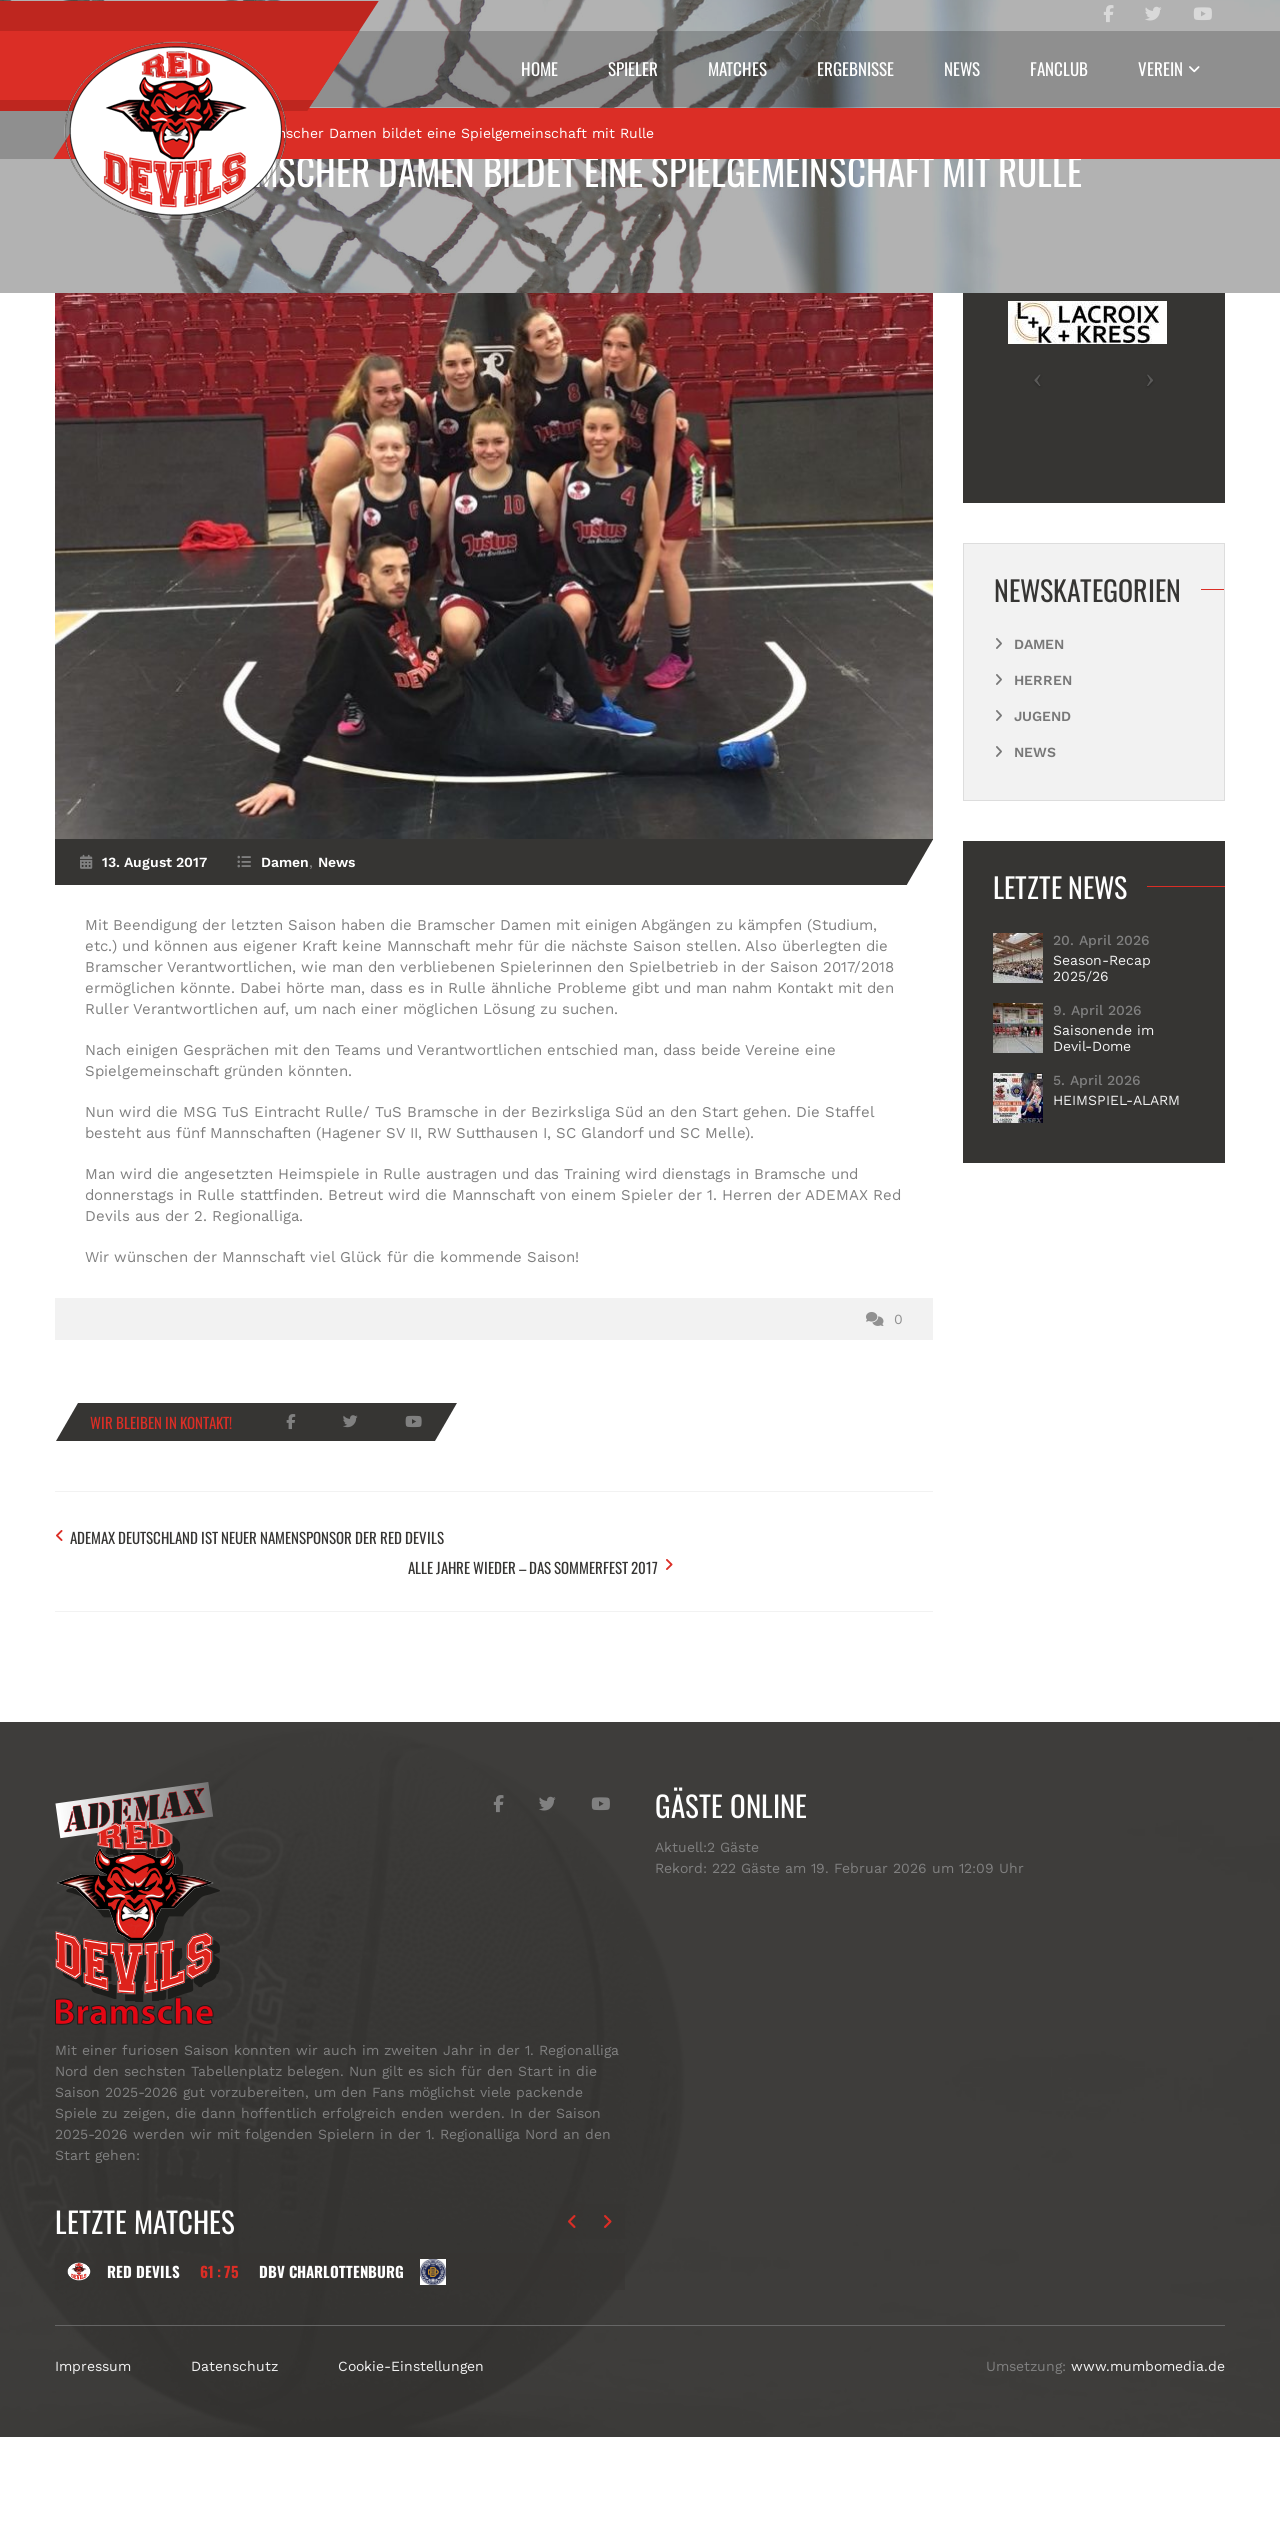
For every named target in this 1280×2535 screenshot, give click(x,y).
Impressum (93, 2464)
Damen (190, 267)
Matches (737, 68)
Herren (1043, 815)
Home (539, 68)
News (962, 68)
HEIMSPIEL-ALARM (1116, 1235)
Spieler (633, 68)
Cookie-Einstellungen (411, 2464)
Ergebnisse (855, 68)
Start (112, 267)
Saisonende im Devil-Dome (1103, 1173)
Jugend (1042, 851)
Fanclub (1059, 68)
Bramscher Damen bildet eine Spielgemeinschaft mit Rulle (640, 170)
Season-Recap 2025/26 (1102, 1103)
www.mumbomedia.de (1148, 2464)
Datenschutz (234, 2464)
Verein (1160, 68)
